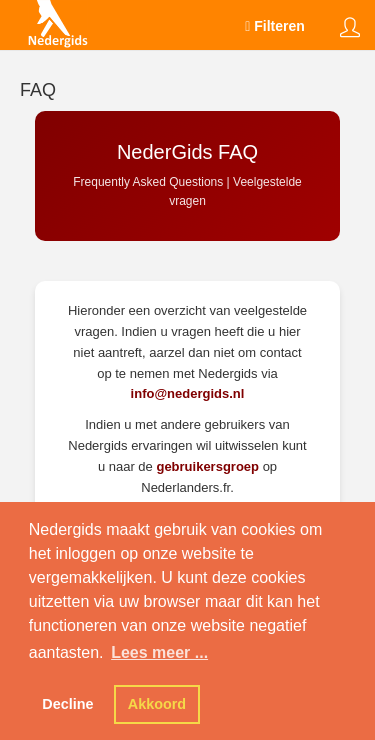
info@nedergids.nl (188, 393)
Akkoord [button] (157, 704)
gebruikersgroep (207, 466)
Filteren (275, 26)
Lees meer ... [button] (159, 652)
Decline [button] (67, 704)
